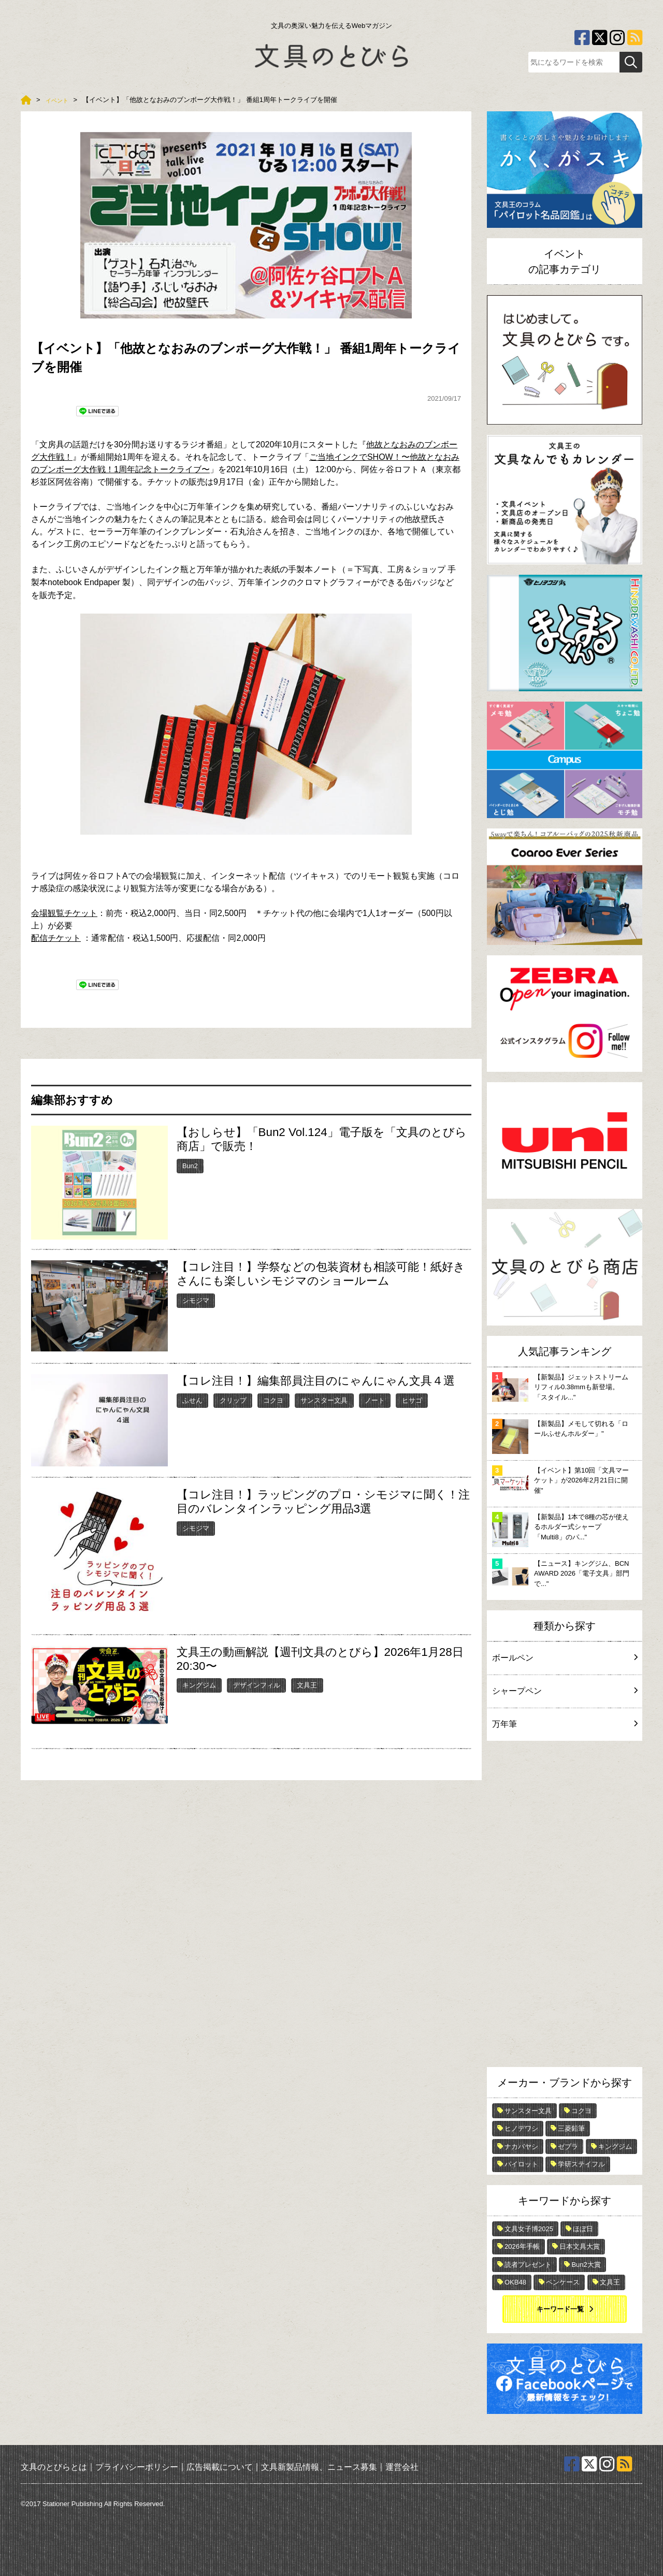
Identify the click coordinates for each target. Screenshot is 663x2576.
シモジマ (195, 1300)
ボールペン (564, 1657)
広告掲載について (219, 2467)
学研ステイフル (581, 2164)
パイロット (521, 2164)
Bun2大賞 (585, 2264)
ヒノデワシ (521, 2128)
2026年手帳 (522, 2246)
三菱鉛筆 (571, 2128)
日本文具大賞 (579, 2246)
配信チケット (56, 938)
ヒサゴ (412, 1400)
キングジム (199, 1685)
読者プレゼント (528, 2264)
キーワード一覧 (560, 2309)
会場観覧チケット (64, 913)
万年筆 (564, 1724)
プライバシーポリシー (136, 2467)
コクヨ (273, 1400)
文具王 (307, 1685)
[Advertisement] (564, 1906)
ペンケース (563, 2282)
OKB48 (515, 2282)
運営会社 (402, 2467)
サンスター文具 (324, 1400)
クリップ (233, 1400)
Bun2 (190, 1166)
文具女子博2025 (529, 2229)
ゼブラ (568, 2146)
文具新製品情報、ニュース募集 (319, 2467)
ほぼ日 (583, 2229)
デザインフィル (256, 1685)
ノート (375, 1400)
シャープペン (564, 1690)
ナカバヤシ (521, 2146)
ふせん (192, 1400)
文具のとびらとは (54, 2467)
